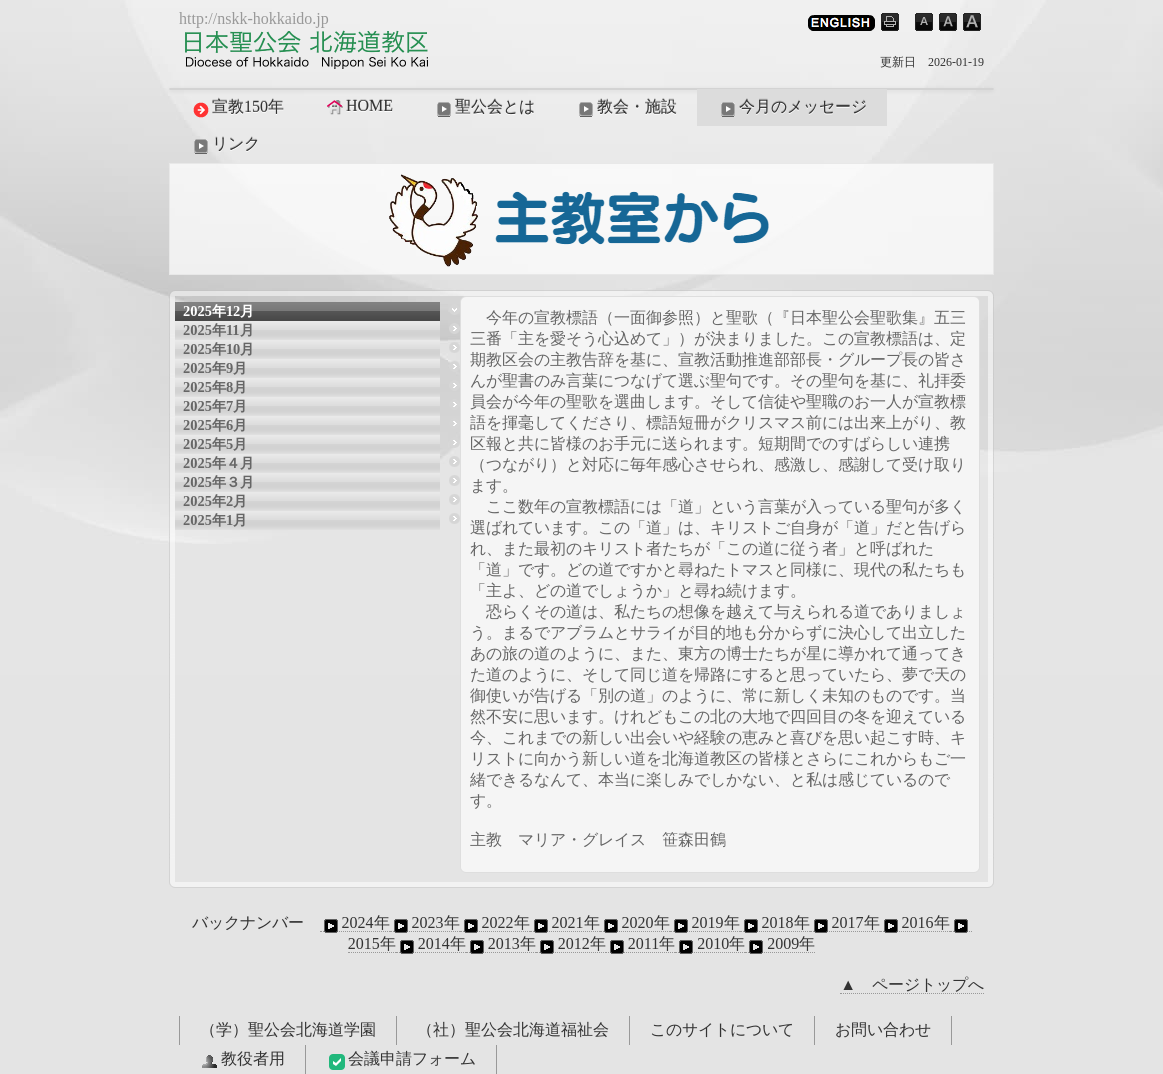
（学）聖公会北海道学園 (288, 1029)
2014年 (431, 944)
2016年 (915, 923)
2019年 (705, 923)
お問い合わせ (883, 1029)
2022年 (495, 923)
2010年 (710, 944)
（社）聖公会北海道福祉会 (513, 1029)
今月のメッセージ (792, 108)
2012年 (571, 944)
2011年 (640, 944)
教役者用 (242, 1060)
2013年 (501, 944)
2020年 (635, 923)
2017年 (845, 923)
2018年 (775, 923)
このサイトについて (722, 1029)
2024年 (355, 923)
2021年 (565, 923)
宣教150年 (237, 108)
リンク (225, 145)
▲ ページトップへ (912, 984)
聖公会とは (484, 108)
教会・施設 (626, 108)
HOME (358, 106)
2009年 (780, 944)
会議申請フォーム (401, 1060)
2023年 (425, 923)
